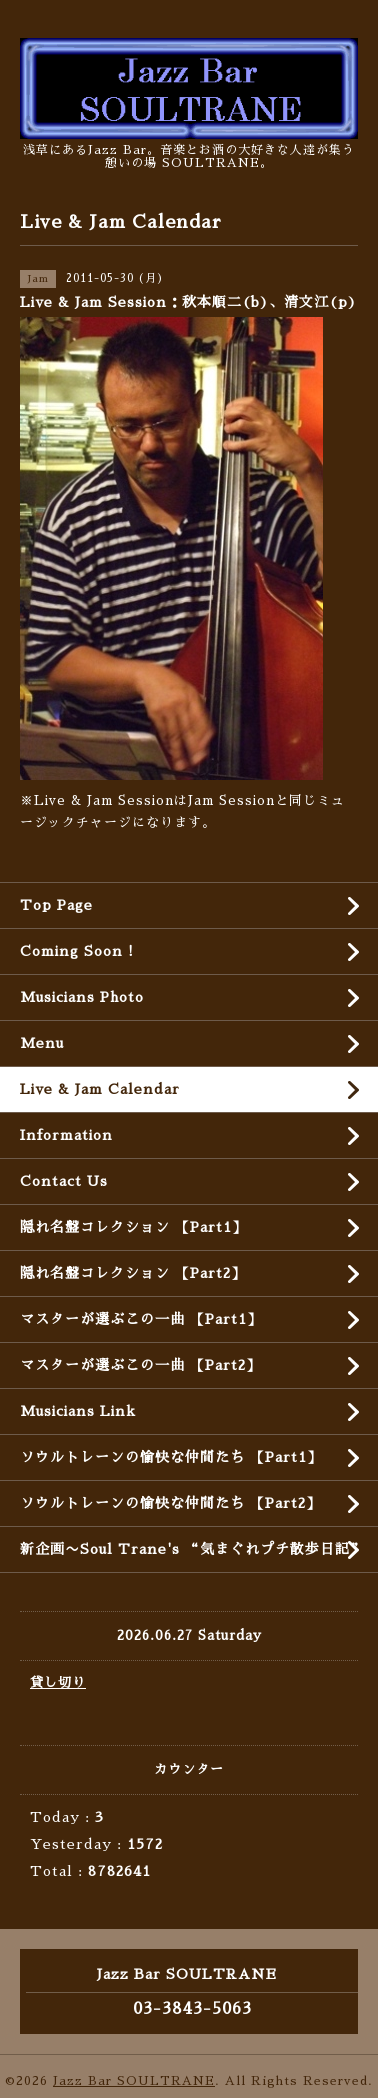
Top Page (56, 905)
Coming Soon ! (77, 951)
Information (66, 1135)
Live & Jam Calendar (100, 1089)
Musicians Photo (82, 997)
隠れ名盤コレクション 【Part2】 (133, 1273)
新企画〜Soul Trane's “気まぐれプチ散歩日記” (192, 1549)
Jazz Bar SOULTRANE (134, 2081)
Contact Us (64, 1181)
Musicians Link (78, 1411)
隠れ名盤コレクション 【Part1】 (133, 1227)
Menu (42, 1043)
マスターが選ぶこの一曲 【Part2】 (140, 1365)
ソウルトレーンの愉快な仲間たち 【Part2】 (170, 1503)
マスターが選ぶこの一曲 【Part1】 (141, 1319)
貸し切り (58, 1682)
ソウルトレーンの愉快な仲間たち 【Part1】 (171, 1457)
